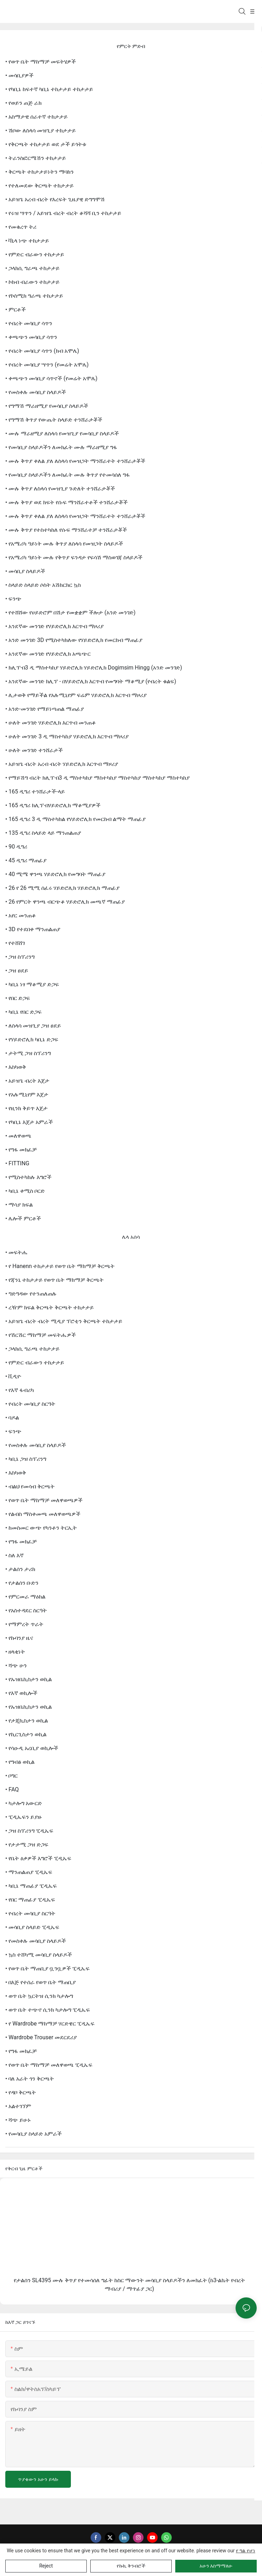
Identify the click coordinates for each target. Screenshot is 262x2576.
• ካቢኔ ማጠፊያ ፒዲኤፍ (31, 1885)
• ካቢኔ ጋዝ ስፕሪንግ (25, 1459)
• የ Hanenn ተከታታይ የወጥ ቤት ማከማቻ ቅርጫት (60, 1266)
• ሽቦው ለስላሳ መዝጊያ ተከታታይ (40, 130)
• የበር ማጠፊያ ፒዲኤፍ (30, 1899)
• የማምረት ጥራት (24, 1624)
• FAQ (12, 1789)
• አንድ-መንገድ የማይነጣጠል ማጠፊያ (44, 709)
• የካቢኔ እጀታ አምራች (29, 1122)
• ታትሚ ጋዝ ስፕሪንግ (28, 1053)
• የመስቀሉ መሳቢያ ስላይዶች (35, 392)
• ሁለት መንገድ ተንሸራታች (34, 750)
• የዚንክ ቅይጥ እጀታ (26, 1108)
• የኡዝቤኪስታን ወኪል (28, 1679)
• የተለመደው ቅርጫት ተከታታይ (39, 185)
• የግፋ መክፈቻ (21, 1149)
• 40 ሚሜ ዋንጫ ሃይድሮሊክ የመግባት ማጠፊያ (55, 874)
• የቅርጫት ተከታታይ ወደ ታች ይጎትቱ (45, 144)
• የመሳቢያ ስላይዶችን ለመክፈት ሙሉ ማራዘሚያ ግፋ (61, 447)
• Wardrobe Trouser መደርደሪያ (41, 2037)
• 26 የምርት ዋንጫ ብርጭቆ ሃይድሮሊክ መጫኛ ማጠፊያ (65, 901)
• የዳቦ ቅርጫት (20, 2092)
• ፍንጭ (13, 598)
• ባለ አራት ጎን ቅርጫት (29, 2078)
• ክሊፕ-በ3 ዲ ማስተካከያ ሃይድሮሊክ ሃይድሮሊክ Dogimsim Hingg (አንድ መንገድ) (93, 667)
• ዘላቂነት (15, 1651)
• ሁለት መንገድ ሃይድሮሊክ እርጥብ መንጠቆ (50, 722)
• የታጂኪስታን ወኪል (26, 1720)
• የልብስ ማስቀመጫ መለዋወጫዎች (42, 1514)
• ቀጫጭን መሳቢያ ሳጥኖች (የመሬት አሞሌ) (51, 378)
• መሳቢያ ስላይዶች (25, 571)
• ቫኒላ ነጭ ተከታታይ (27, 240)
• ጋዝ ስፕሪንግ (20, 956)
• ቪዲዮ (13, 1376)
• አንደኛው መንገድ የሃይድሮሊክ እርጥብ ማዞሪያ (54, 626)
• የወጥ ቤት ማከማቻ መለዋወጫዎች (44, 1500)
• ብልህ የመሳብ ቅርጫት (30, 1486)
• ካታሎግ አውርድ (23, 1803)
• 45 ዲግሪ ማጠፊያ (26, 860)
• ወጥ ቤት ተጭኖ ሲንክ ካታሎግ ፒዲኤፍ (47, 2009)
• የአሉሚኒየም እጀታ (26, 1094)
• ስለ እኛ (14, 1555)
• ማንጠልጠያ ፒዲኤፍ (28, 1872)
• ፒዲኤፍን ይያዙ (23, 1817)
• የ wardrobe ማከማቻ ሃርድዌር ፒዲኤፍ (50, 2023)
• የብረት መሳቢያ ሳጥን (28, 323)
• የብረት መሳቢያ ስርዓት (30, 1403)
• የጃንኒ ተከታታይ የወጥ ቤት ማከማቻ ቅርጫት (54, 1280)
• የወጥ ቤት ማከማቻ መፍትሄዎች (40, 61)
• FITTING (17, 1163)
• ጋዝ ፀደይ (16, 970)
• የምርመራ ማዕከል (25, 1596)
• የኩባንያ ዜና (19, 1638)
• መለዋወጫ (18, 1135)
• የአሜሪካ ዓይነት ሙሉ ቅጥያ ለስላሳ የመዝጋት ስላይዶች (64, 543)
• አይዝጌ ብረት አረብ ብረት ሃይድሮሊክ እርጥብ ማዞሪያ (61, 764)
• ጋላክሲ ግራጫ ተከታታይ (32, 268)
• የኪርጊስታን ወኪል (26, 1734)
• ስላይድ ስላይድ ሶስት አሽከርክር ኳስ (43, 585)
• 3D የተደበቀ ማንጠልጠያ (32, 929)
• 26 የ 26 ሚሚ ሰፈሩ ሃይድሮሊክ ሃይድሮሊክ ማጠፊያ (62, 888)
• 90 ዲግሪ (16, 846)
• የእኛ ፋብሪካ (19, 1390)
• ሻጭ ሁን (16, 1665)
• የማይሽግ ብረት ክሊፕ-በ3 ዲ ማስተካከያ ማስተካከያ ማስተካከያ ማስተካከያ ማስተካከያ (97, 777)
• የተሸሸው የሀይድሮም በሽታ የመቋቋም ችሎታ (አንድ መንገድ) (70, 612)
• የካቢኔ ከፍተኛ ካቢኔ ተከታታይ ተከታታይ (49, 89)
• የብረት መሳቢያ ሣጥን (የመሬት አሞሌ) (47, 364)
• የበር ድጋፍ (17, 998)
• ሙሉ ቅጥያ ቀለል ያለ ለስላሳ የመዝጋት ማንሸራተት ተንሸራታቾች (75, 461)
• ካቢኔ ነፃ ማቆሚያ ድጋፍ (32, 984)
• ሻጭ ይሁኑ (18, 2120)
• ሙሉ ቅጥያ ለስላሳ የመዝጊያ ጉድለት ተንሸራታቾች (60, 488)
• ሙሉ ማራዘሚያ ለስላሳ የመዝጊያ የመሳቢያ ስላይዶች (62, 433)
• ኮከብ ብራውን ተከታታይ (32, 282)
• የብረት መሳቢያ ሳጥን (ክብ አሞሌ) (42, 350)
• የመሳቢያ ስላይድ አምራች (33, 2133)
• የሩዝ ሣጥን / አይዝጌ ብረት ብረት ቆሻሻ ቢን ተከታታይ (63, 213)
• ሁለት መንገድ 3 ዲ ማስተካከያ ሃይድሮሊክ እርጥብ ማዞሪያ (67, 736)
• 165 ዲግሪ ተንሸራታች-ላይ (35, 791)
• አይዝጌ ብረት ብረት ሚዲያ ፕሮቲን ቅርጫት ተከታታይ (63, 1321)
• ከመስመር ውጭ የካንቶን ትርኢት (41, 1527)
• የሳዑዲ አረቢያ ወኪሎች (31, 1748)
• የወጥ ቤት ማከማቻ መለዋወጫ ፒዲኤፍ (48, 2065)
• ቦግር (11, 1775)
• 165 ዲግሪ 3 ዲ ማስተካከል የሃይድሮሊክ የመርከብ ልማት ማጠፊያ (75, 819)
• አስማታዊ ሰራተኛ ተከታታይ (36, 116)
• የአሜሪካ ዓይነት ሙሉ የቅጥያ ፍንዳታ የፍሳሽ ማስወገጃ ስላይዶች (73, 557)
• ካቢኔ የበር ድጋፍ (23, 1012)
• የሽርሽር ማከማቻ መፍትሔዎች (40, 1335)
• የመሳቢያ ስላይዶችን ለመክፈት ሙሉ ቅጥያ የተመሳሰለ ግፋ (67, 474)
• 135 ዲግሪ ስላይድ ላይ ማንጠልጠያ (43, 832)
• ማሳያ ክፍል (19, 1204)
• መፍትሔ (16, 1252)
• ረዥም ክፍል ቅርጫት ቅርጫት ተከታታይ (49, 1307)
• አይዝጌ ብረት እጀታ (27, 1080)
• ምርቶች (15, 309)
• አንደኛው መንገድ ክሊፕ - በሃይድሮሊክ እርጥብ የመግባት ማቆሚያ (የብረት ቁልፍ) (90, 681)
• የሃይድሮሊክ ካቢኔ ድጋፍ (31, 1039)
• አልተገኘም (18, 2106)
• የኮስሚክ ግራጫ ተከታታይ (34, 295)
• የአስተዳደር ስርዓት (26, 1610)
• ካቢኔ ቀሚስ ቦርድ (25, 1191)
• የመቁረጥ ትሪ (20, 227)
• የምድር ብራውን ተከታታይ (34, 254)
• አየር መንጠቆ (20, 915)
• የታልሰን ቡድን (21, 1582)
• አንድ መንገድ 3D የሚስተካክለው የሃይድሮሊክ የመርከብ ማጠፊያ (73, 640)
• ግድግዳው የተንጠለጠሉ (31, 1293)
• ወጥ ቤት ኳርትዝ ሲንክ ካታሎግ (39, 1996)
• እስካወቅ (15, 1067)
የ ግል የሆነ (245, 2550)
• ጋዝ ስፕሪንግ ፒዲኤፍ (29, 1830)
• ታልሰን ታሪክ (20, 1569)
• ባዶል (12, 1417)
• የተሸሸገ (15, 943)
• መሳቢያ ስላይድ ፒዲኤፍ (32, 1927)
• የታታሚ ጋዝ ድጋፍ (26, 1844)
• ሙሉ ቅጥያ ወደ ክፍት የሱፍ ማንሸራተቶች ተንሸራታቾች (66, 502)
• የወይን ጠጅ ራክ (23, 103)
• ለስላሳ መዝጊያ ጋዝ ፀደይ (33, 1025)
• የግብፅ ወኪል (20, 1762)
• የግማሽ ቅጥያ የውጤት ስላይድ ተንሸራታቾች (53, 419)
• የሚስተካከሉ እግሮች (28, 1177)
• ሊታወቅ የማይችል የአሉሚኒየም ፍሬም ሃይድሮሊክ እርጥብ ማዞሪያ (76, 695)
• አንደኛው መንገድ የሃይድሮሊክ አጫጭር (48, 653)
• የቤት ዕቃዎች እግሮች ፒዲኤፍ (38, 1858)
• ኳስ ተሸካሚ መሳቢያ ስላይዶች (38, 1954)
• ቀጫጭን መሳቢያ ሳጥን (31, 337)
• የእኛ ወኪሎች (21, 1693)
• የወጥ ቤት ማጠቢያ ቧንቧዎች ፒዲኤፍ (47, 1968)
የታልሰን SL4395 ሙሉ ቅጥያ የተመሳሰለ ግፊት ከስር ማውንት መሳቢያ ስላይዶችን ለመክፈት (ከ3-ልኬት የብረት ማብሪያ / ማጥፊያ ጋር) (129, 2284)
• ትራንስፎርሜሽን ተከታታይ (35, 158)
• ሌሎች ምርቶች (23, 1218)
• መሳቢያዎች (19, 75)
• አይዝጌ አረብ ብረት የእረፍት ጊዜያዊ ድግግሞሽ (55, 199)
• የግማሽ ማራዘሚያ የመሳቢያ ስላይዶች (46, 406)
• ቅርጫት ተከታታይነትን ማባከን (39, 171)
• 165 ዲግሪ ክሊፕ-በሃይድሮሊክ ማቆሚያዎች (52, 805)
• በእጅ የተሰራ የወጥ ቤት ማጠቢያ (40, 1982)
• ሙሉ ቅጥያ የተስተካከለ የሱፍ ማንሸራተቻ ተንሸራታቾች (66, 529)
